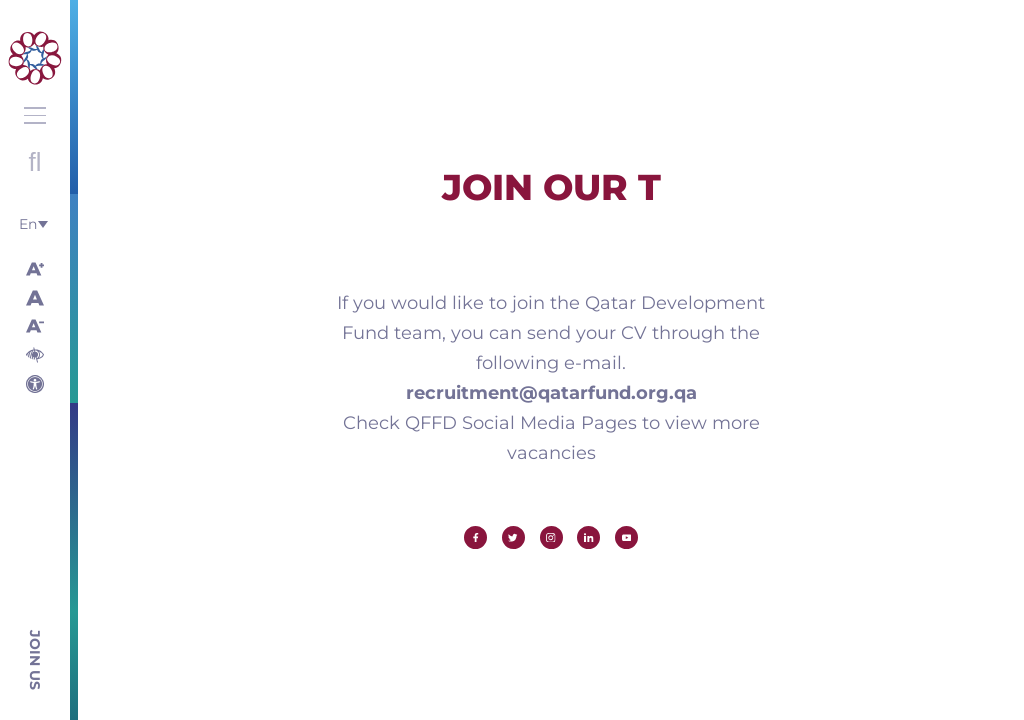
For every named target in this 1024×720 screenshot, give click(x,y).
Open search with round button (35, 162)
